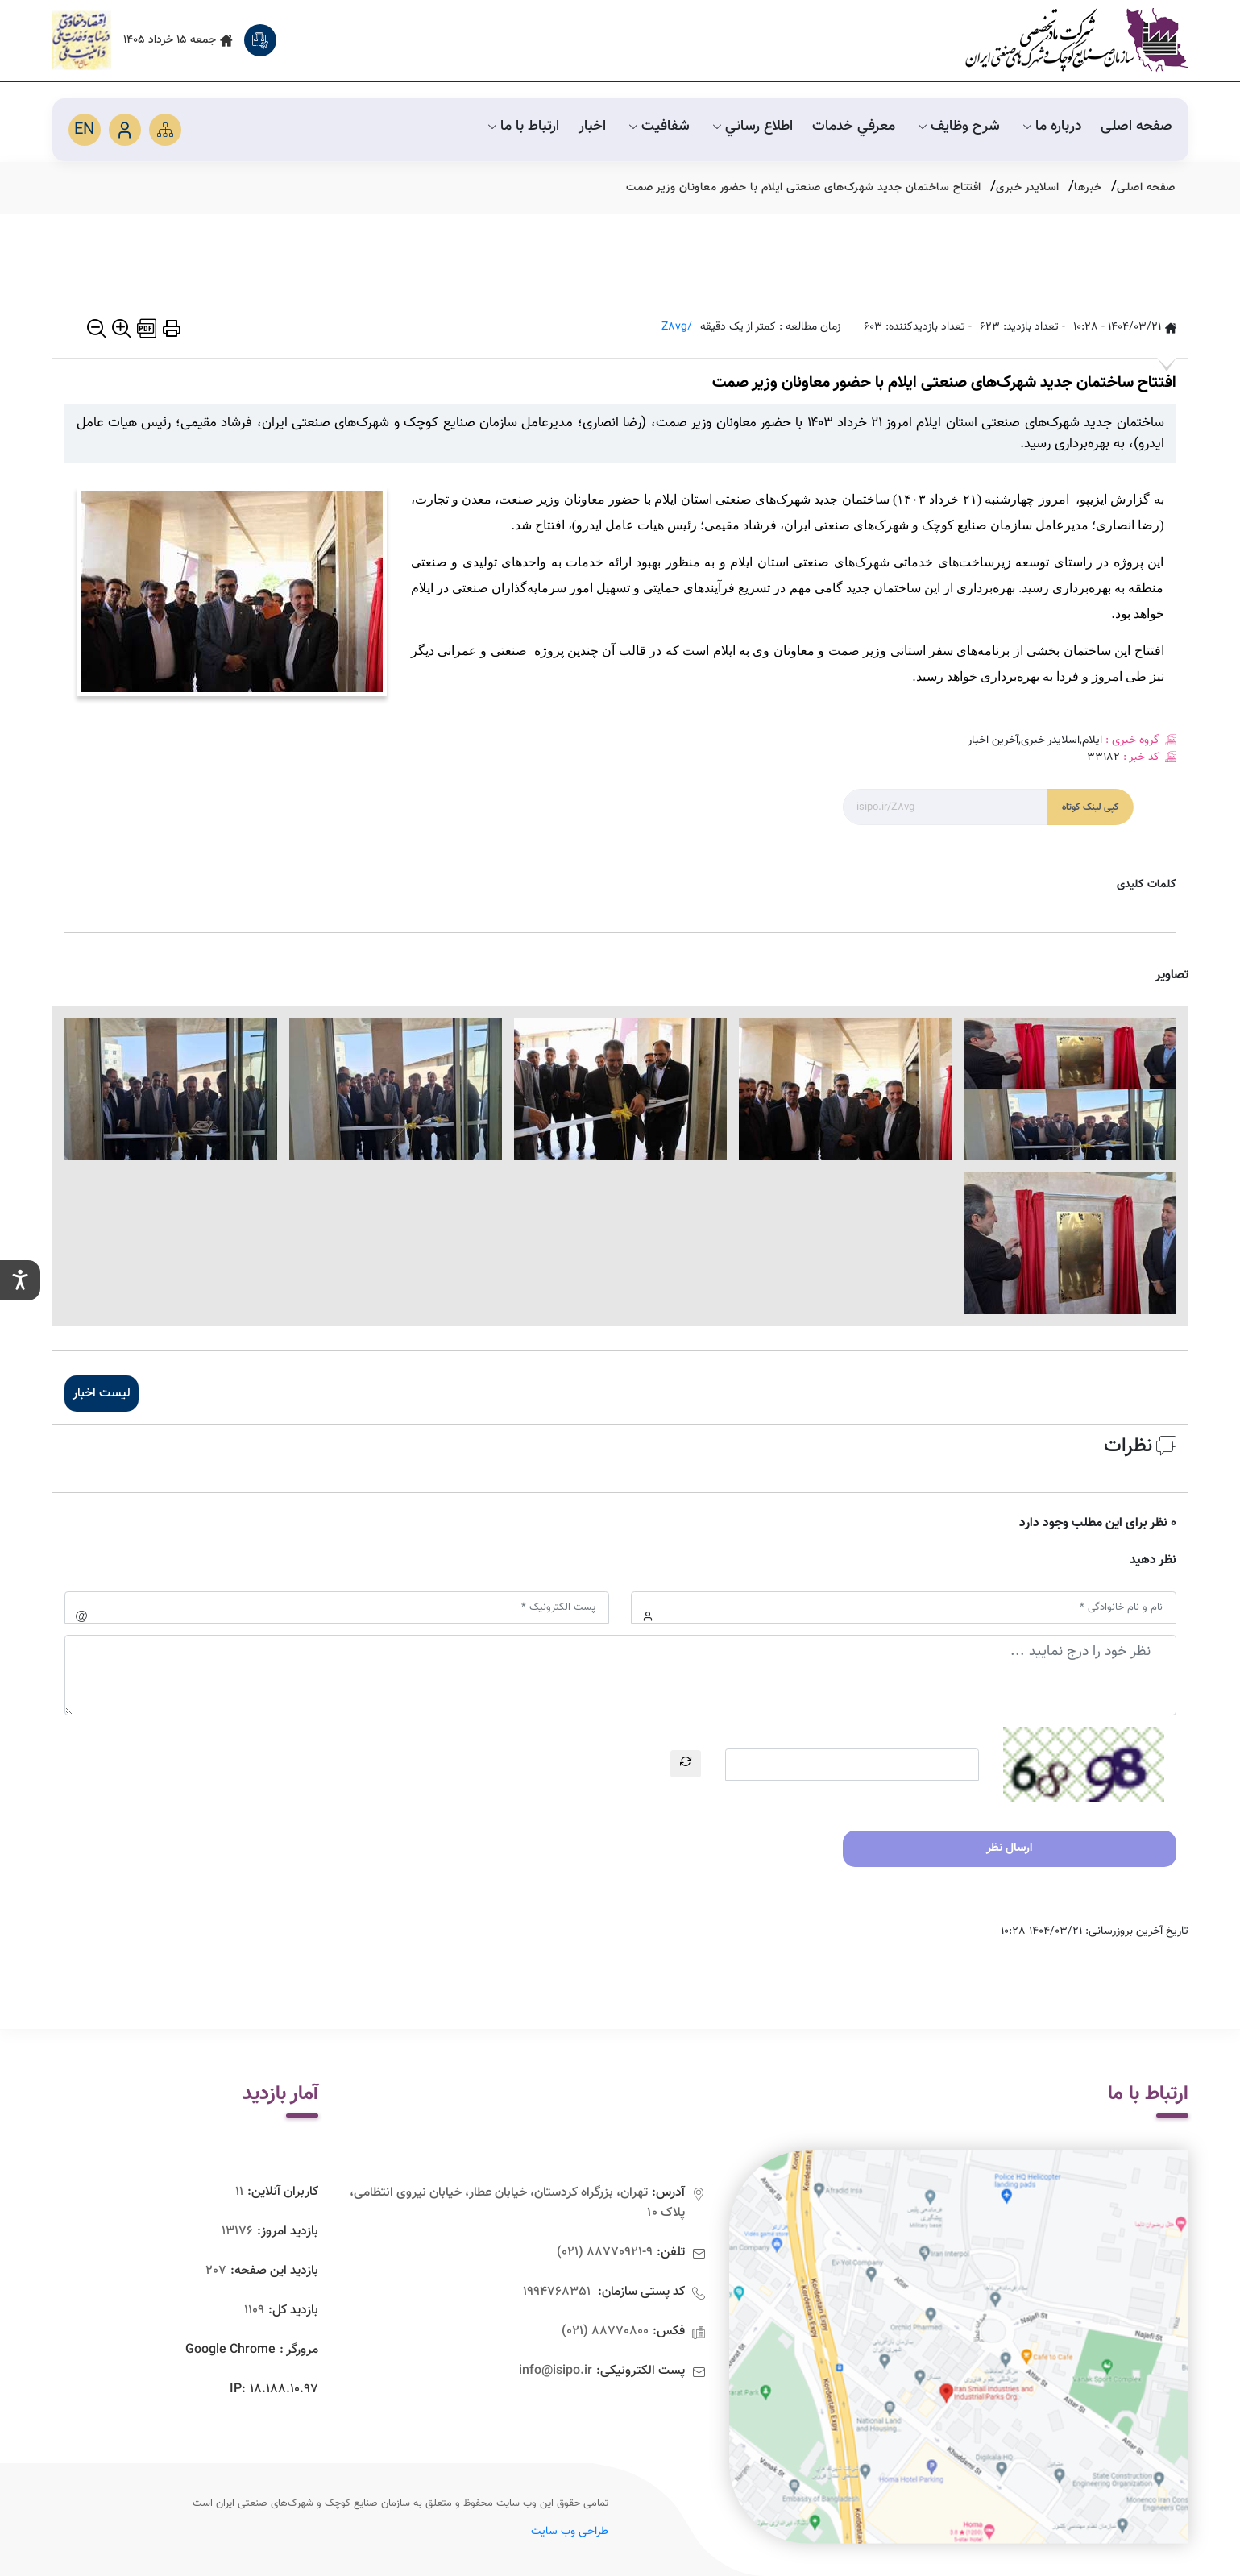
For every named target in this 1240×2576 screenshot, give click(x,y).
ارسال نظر (1009, 1848)
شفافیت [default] (657, 126)
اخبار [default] (592, 126)
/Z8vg (676, 327)
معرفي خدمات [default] (853, 126)
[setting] (20, 1280)
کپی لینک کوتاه (1090, 807)
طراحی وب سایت (569, 2532)
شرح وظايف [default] (957, 126)
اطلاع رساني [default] (751, 126)
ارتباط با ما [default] (521, 126)
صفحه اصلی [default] (1136, 126)
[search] (260, 40)
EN (84, 130)
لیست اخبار (102, 1393)
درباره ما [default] (1050, 126)
